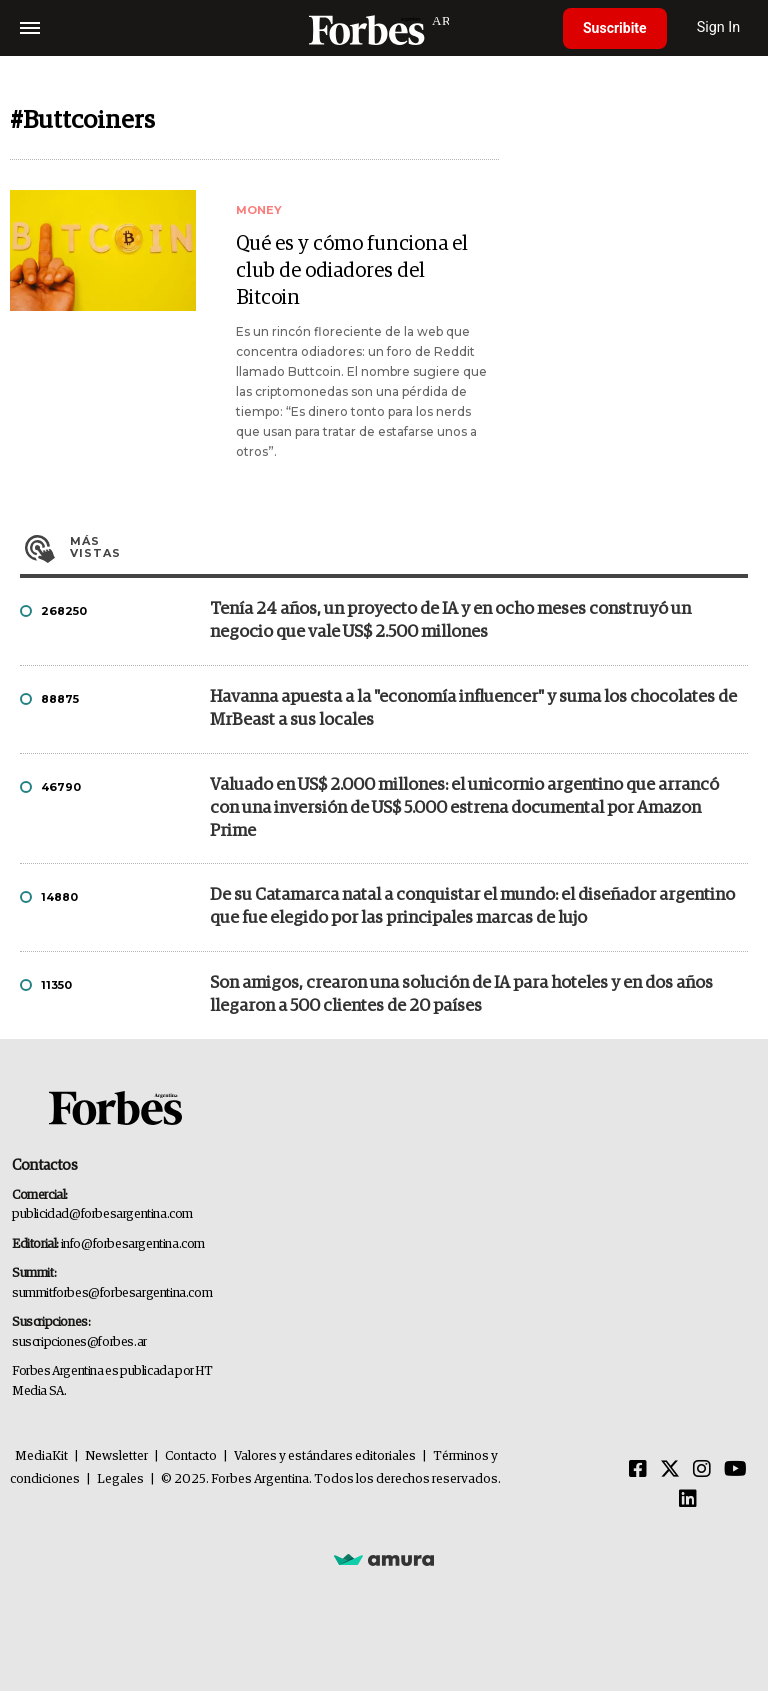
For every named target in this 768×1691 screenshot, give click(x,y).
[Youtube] (735, 1470)
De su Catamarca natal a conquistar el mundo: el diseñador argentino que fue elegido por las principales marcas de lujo (472, 907)
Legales (120, 1479)
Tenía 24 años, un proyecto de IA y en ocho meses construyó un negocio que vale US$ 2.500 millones (450, 621)
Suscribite (615, 28)
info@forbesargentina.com (133, 1244)
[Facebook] (638, 1470)
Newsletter (116, 1456)
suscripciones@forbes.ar (79, 1342)
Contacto (191, 1456)
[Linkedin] (688, 1500)
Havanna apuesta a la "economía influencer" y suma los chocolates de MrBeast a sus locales (473, 709)
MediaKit (41, 1456)
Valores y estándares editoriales (325, 1456)
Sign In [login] (719, 27)
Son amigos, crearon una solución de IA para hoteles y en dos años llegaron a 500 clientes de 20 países (461, 995)
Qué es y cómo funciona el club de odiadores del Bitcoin (352, 271)
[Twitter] (670, 1470)
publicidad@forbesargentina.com (102, 1214)
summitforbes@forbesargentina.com (112, 1293)
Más (409, 547)
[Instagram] (702, 1470)
